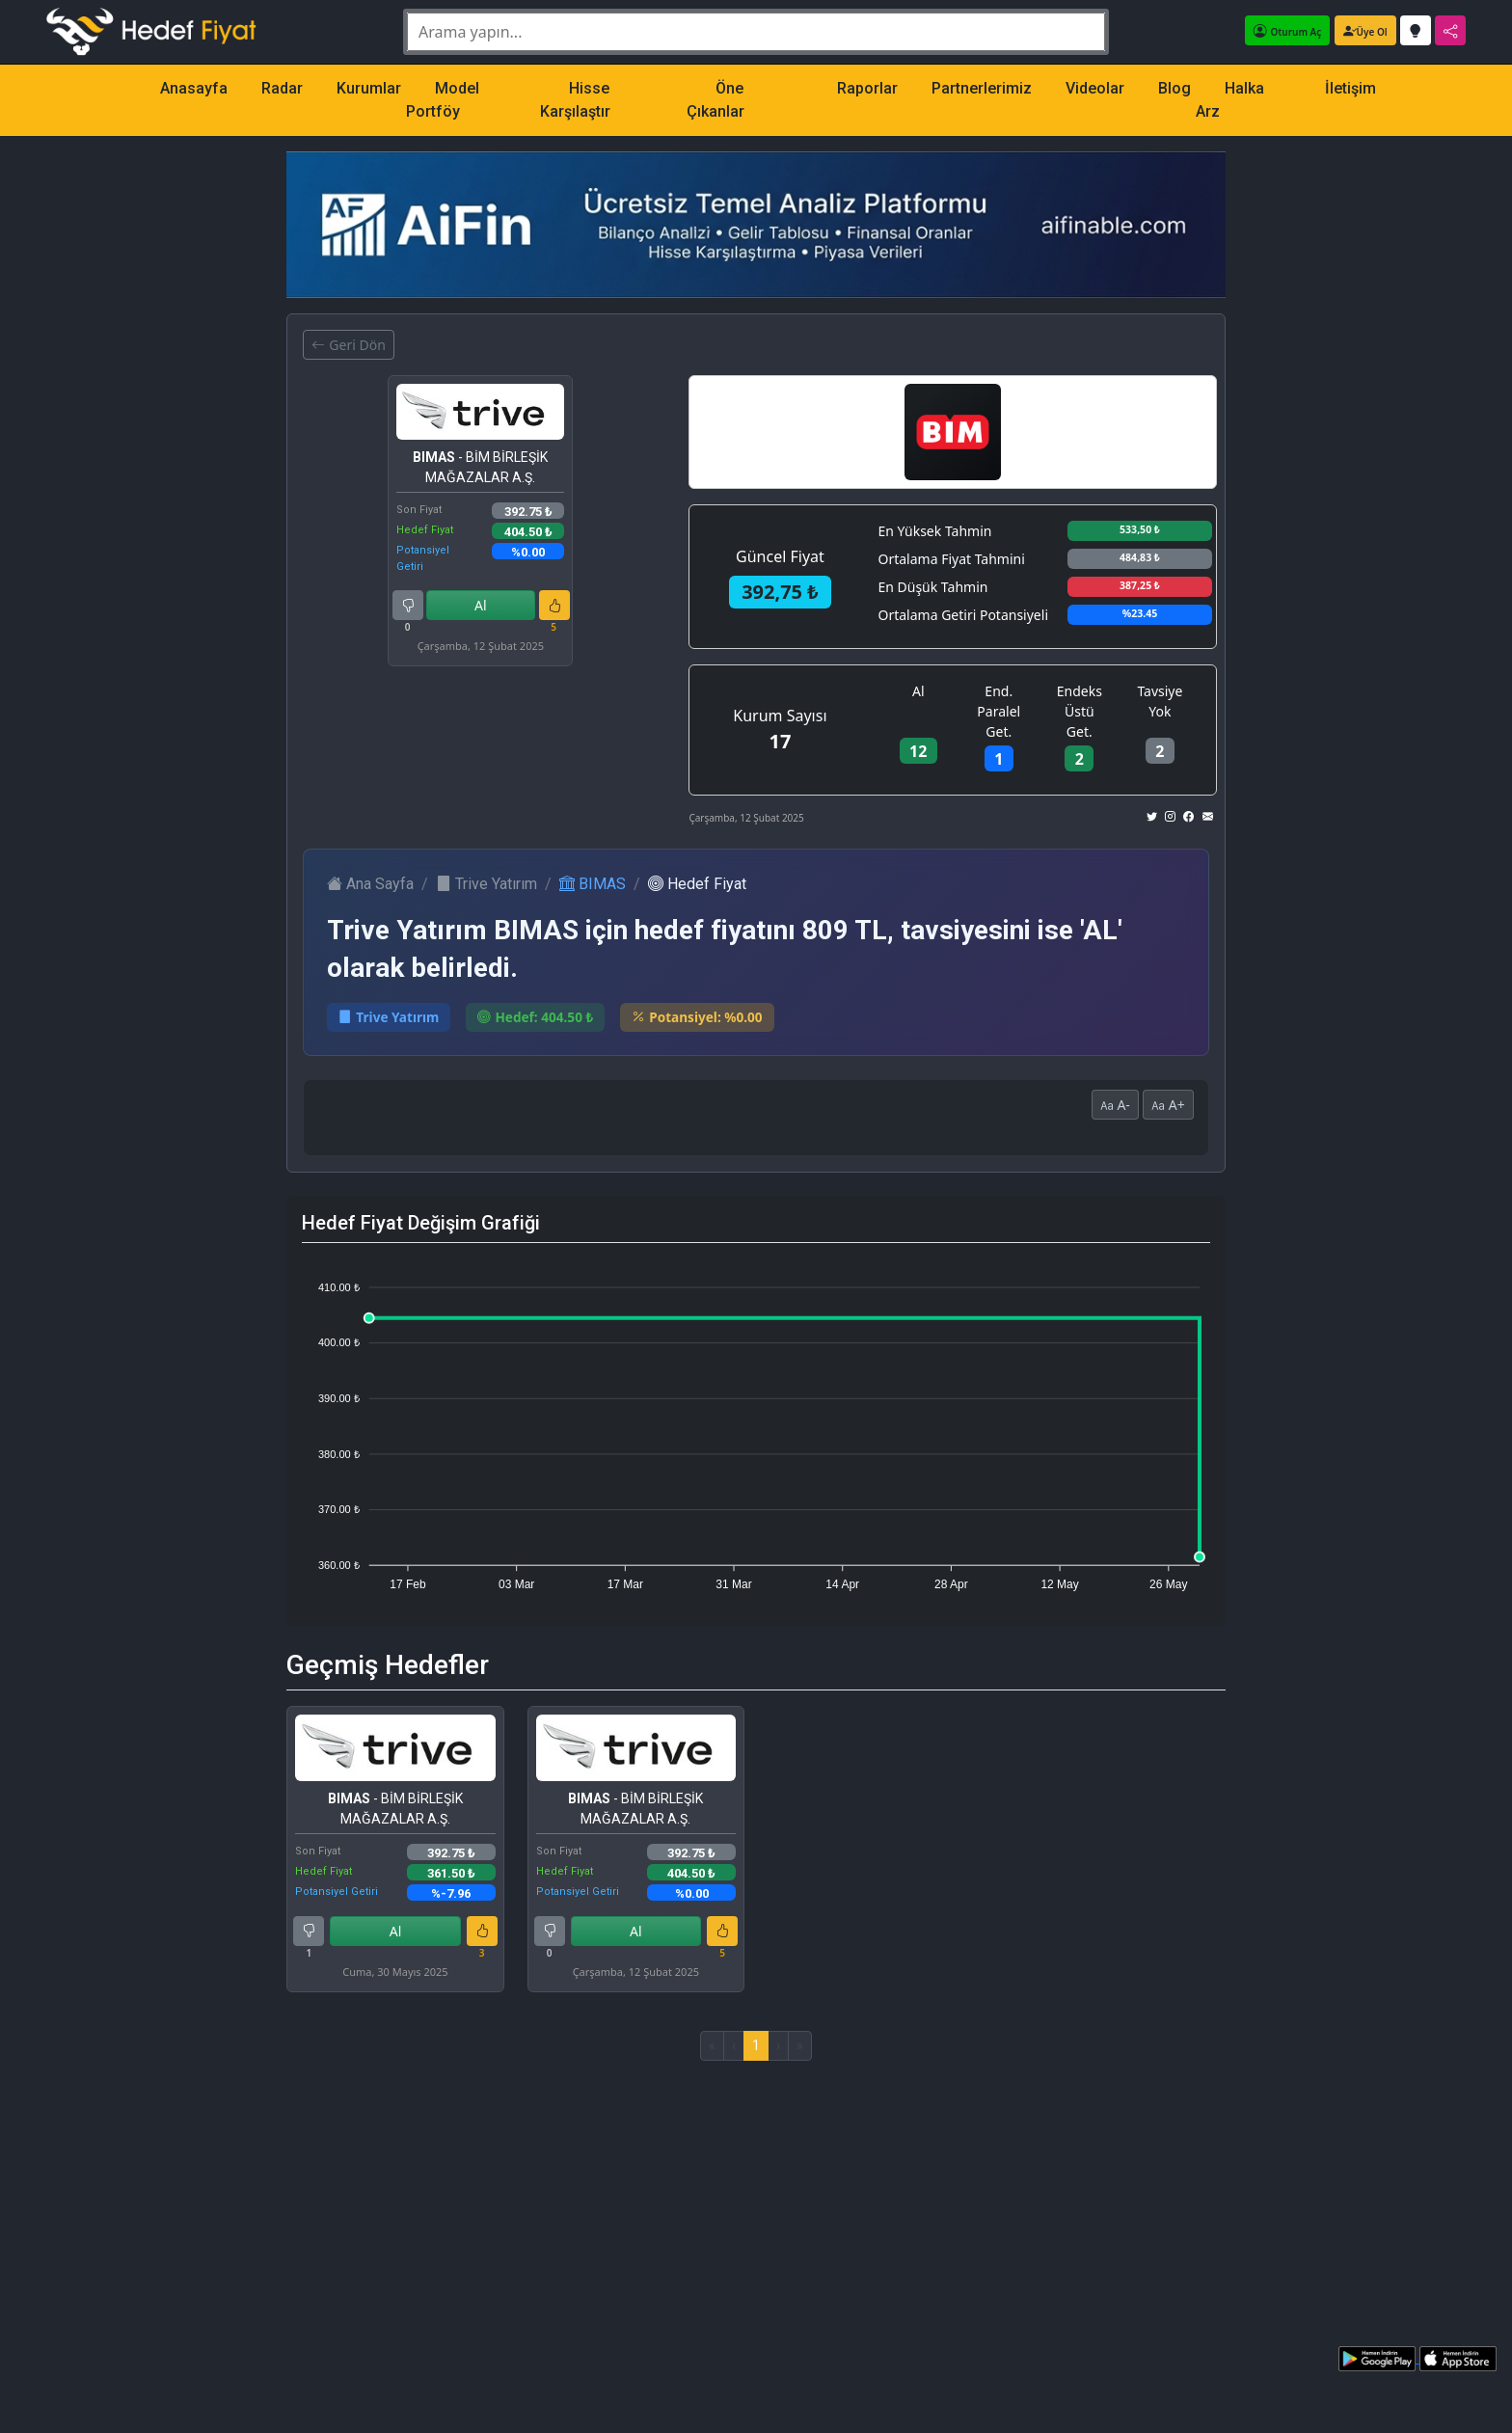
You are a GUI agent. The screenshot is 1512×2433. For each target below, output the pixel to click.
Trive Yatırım (486, 884)
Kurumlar (369, 88)
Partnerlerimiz (982, 88)
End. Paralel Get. (998, 711)
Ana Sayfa (370, 884)
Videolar (1095, 88)
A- (1115, 1104)
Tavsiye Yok (1159, 701)
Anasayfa (194, 88)
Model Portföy (442, 100)
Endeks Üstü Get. (1079, 711)
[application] (755, 1427)
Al (480, 605)
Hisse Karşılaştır (575, 100)
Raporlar (867, 88)
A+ (1168, 1104)
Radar (282, 88)
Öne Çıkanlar (715, 100)
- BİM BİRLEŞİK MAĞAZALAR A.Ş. (480, 467)
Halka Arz (1230, 100)
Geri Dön (348, 345)
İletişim (1350, 88)
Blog (1174, 88)
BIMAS (592, 884)
